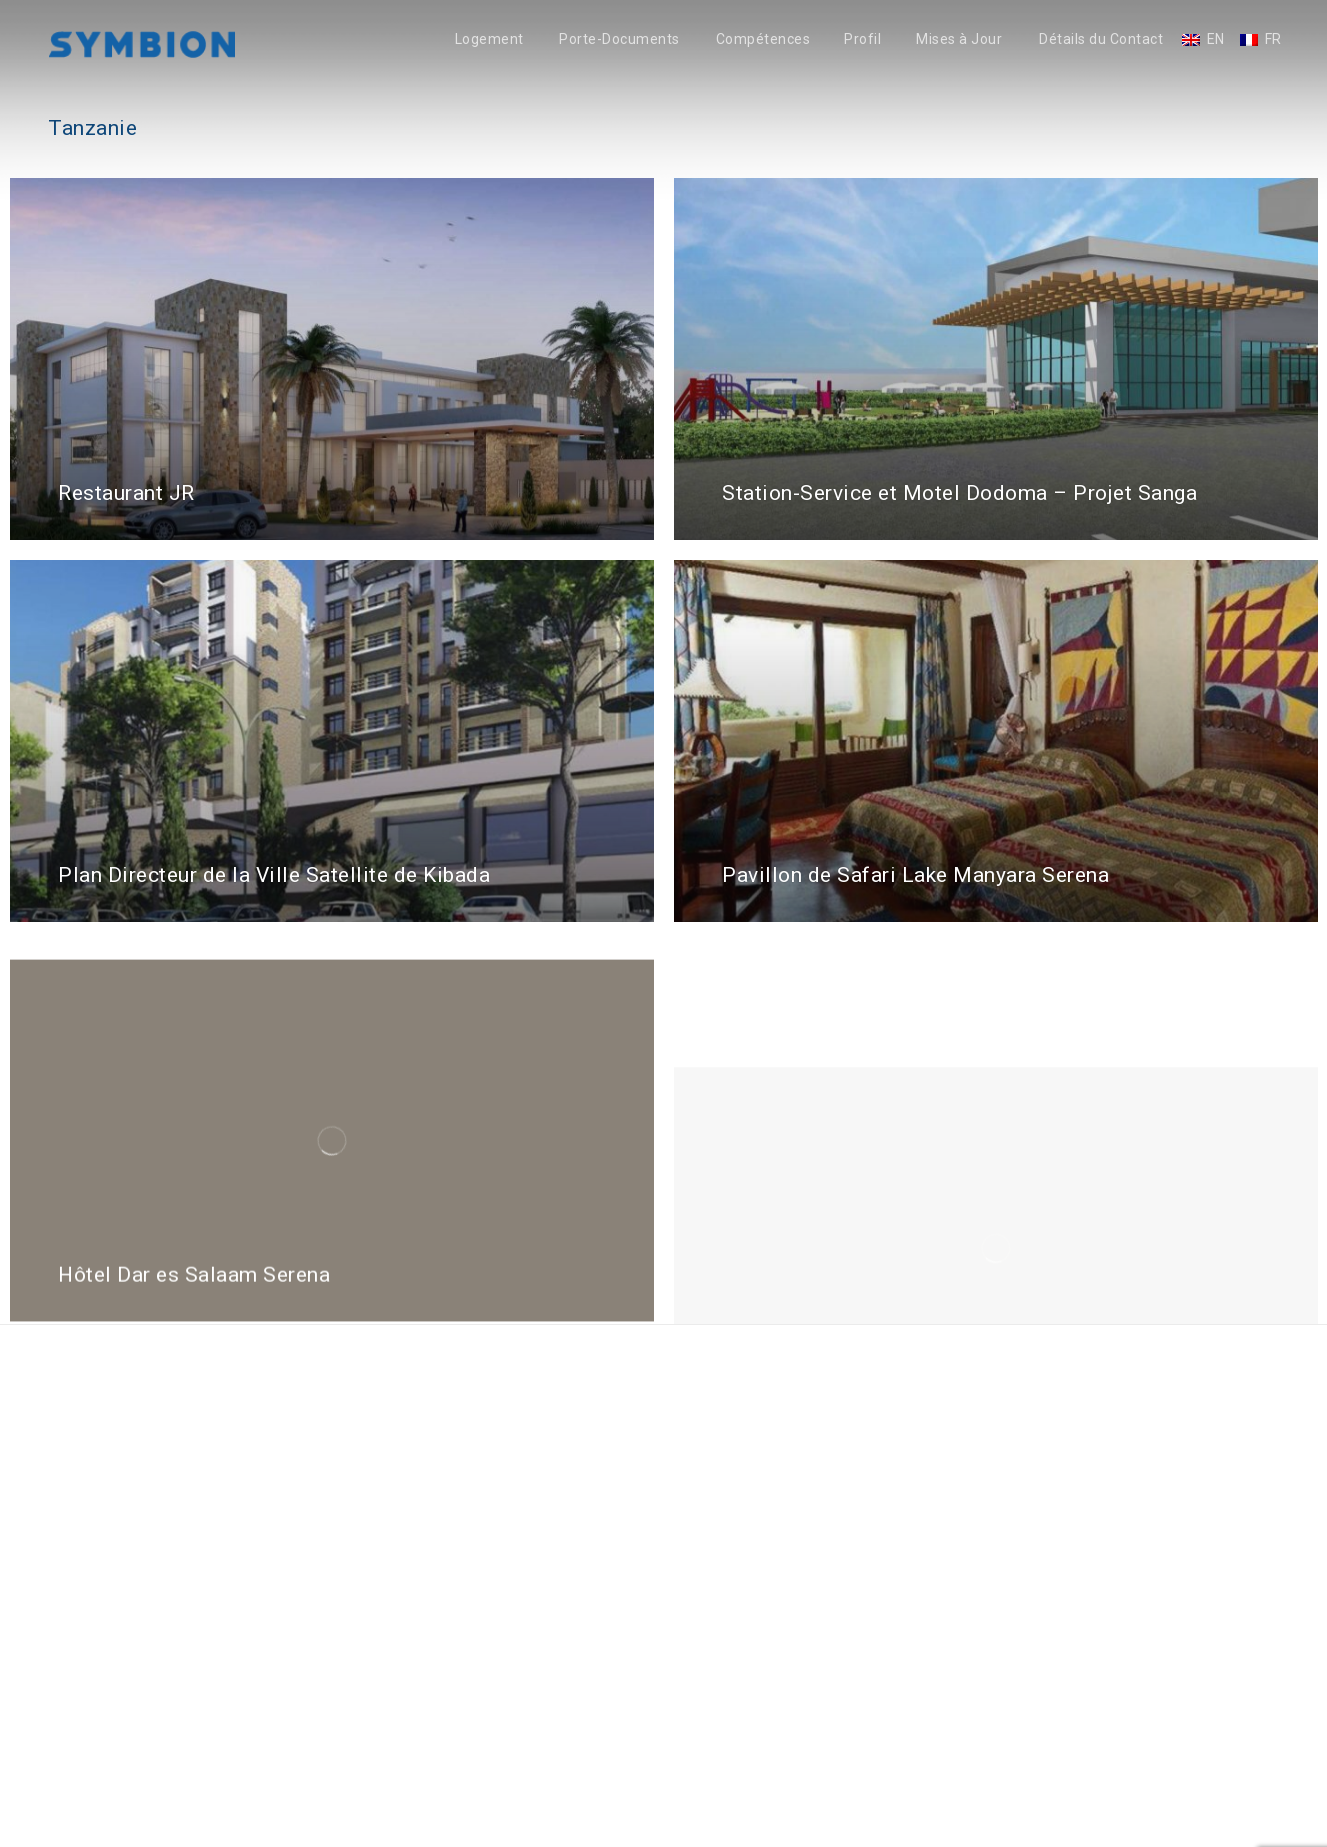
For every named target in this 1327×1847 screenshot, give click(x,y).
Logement (489, 39)
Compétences (763, 39)
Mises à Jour (959, 39)
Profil (862, 39)
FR (1273, 39)
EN (1216, 39)
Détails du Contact (1101, 39)
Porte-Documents (619, 39)
